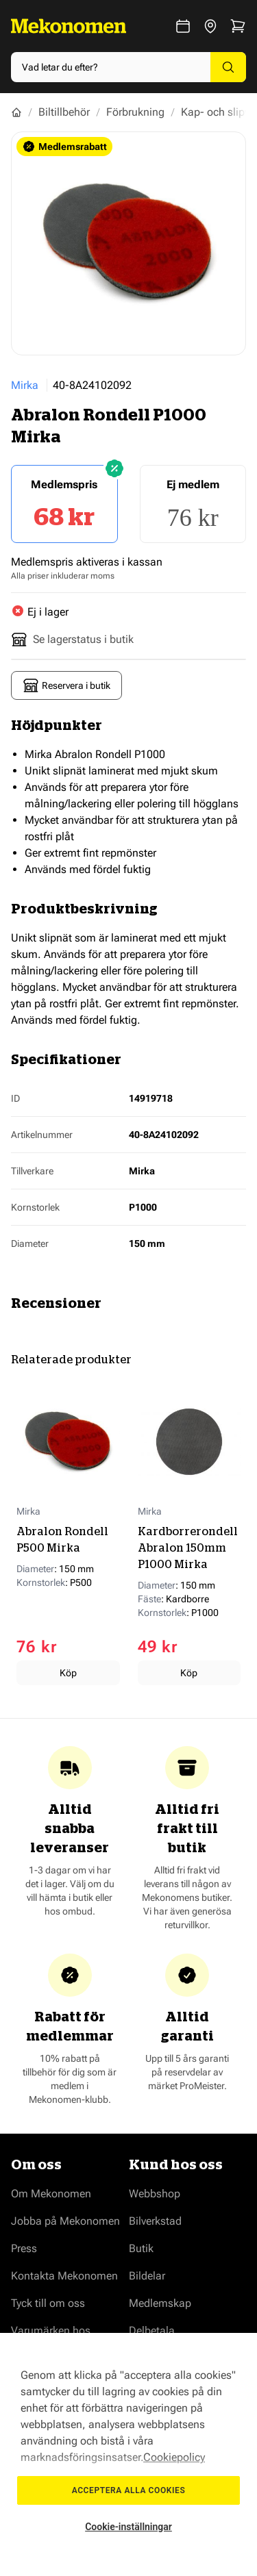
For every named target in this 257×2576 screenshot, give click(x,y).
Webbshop (154, 2193)
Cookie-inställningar (128, 2526)
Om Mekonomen (51, 2193)
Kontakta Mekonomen (64, 2275)
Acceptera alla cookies (129, 2490)
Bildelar (147, 2275)
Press (24, 2248)
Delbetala (152, 2330)
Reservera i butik (66, 685)
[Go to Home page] (68, 26)
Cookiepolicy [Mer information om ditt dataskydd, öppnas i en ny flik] (174, 2457)
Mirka (24, 385)
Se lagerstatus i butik (72, 639)
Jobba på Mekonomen (65, 2220)
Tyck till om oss (48, 2303)
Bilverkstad (155, 2220)
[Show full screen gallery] (128, 243)
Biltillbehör (64, 111)
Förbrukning (135, 111)
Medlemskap (160, 2303)
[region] (128, 2454)
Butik (141, 2248)
